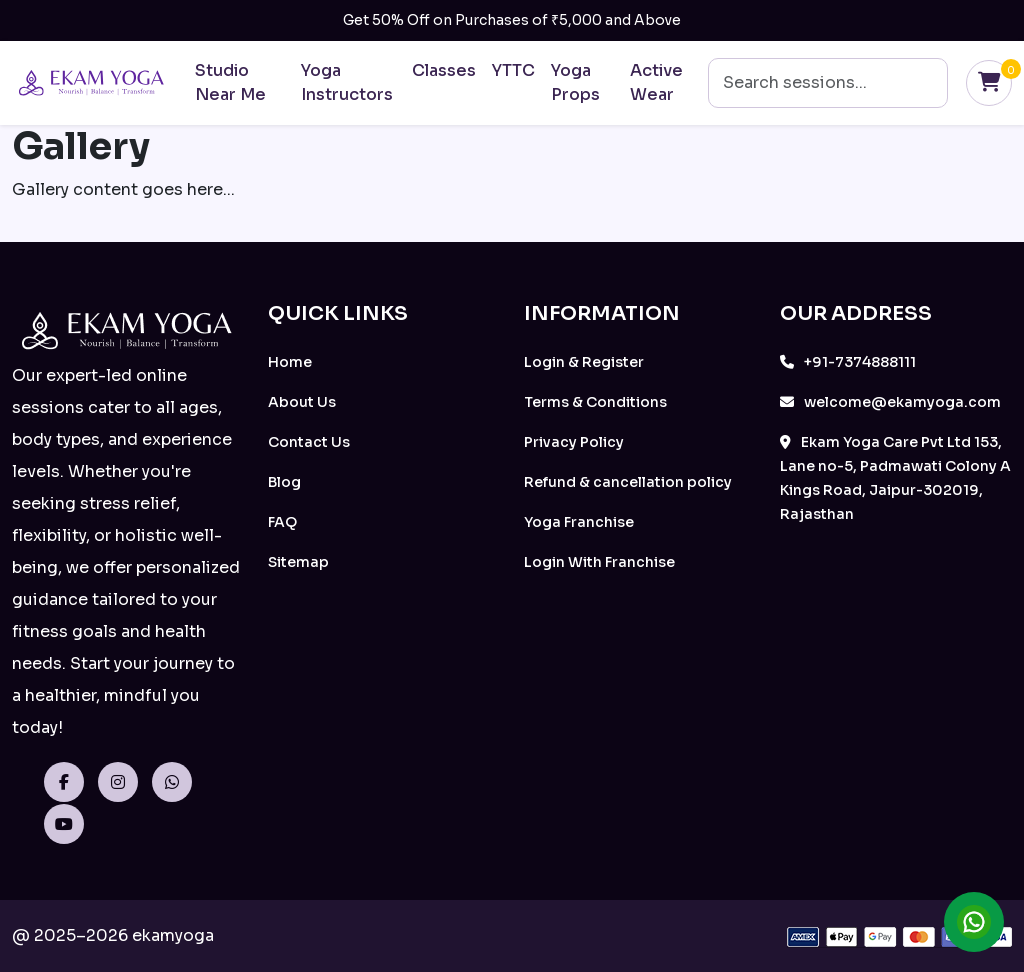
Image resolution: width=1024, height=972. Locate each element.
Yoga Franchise (579, 522)
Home (290, 362)
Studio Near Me (230, 82)
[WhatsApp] (177, 782)
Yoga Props (575, 82)
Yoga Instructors (347, 82)
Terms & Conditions (595, 402)
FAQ (282, 522)
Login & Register (584, 362)
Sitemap (298, 562)
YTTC (513, 70)
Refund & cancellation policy (628, 482)
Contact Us (309, 442)
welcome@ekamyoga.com (890, 402)
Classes (444, 70)
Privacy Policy (574, 442)
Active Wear (656, 82)
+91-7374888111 (848, 362)
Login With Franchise (599, 562)
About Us (302, 402)
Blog (284, 482)
